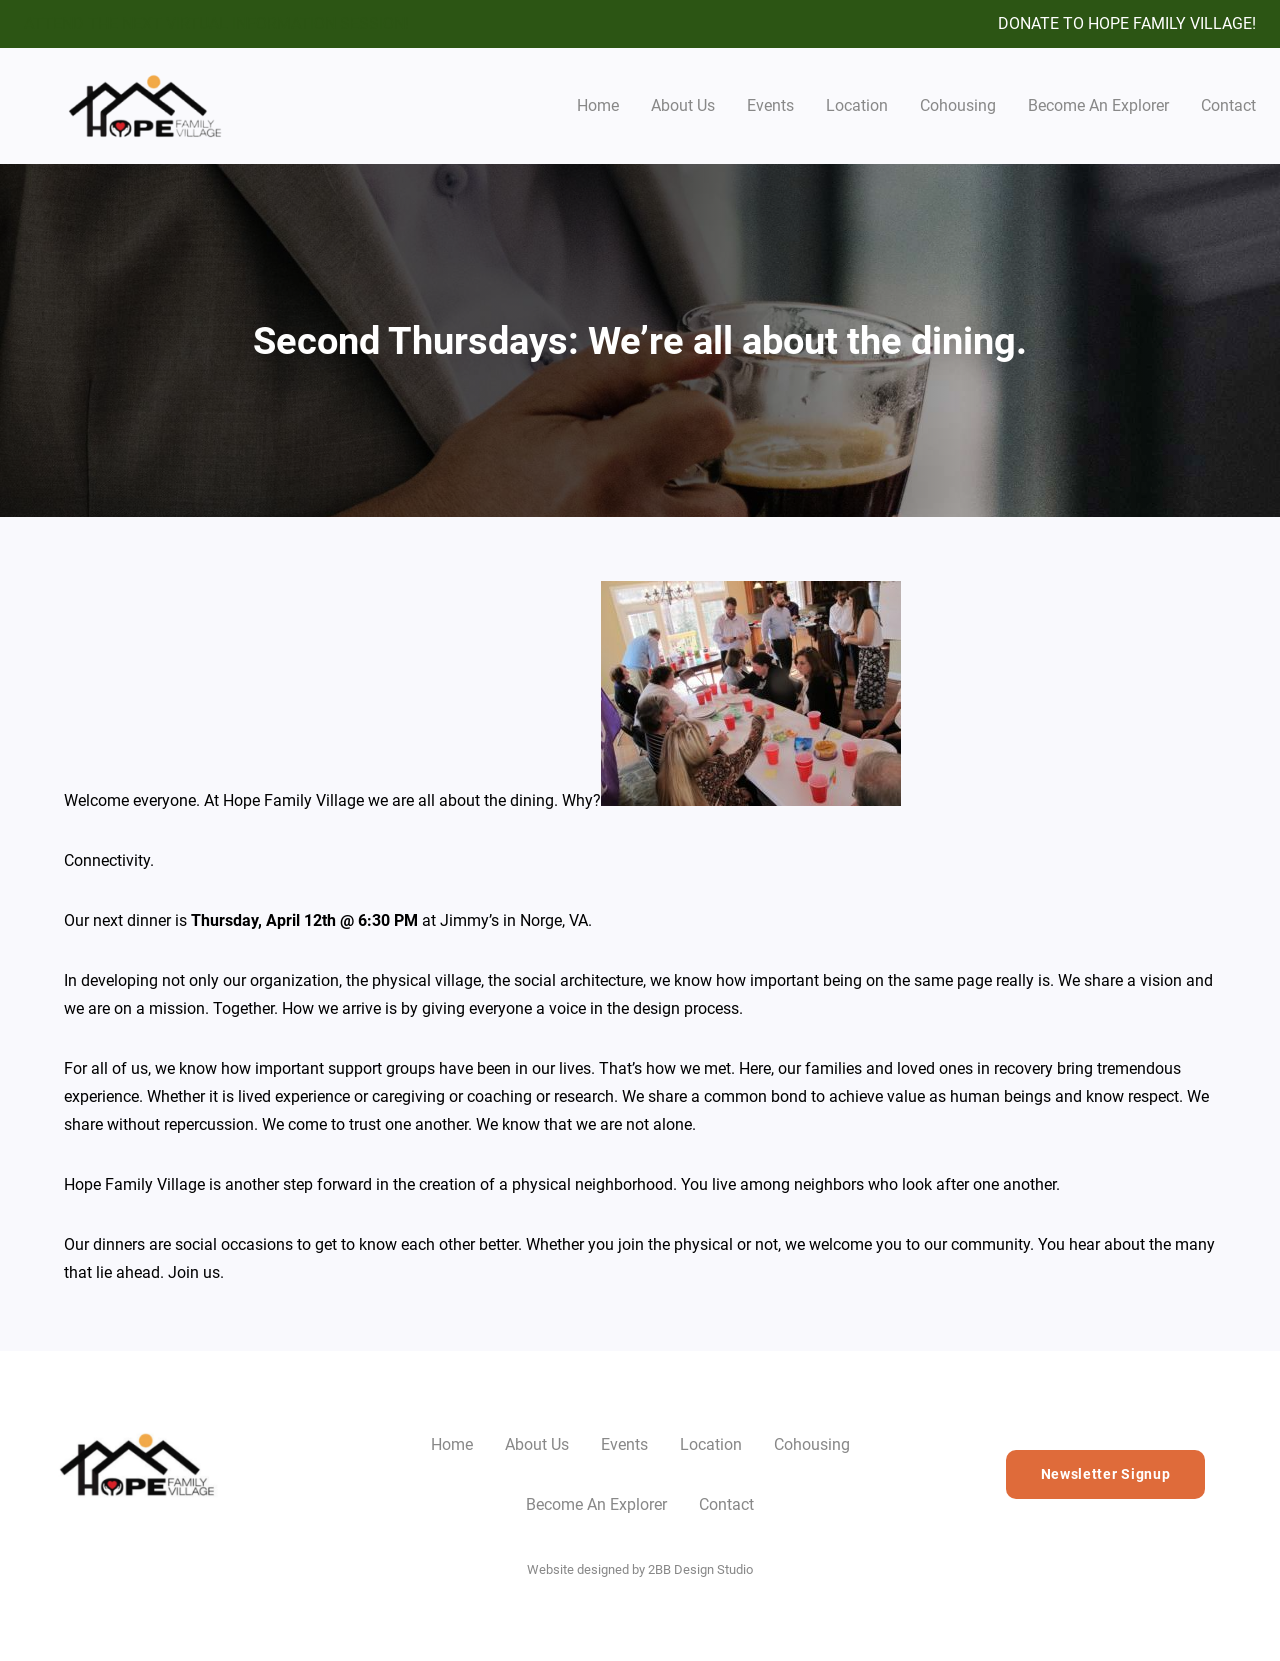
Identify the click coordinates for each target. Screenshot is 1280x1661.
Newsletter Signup (1106, 1474)
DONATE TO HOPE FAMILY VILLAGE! (1127, 23)
